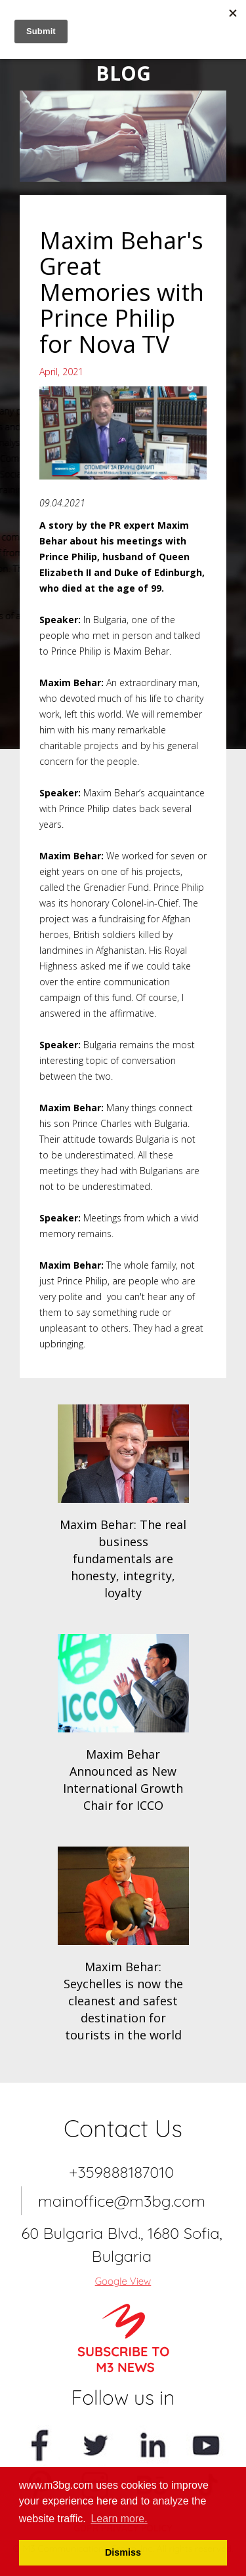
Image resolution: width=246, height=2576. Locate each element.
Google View (123, 2281)
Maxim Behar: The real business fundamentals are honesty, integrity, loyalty (123, 1559)
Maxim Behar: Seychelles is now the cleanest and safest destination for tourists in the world (123, 2001)
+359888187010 (121, 2172)
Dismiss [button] (123, 2552)
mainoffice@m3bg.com (121, 2201)
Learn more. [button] (119, 2518)
